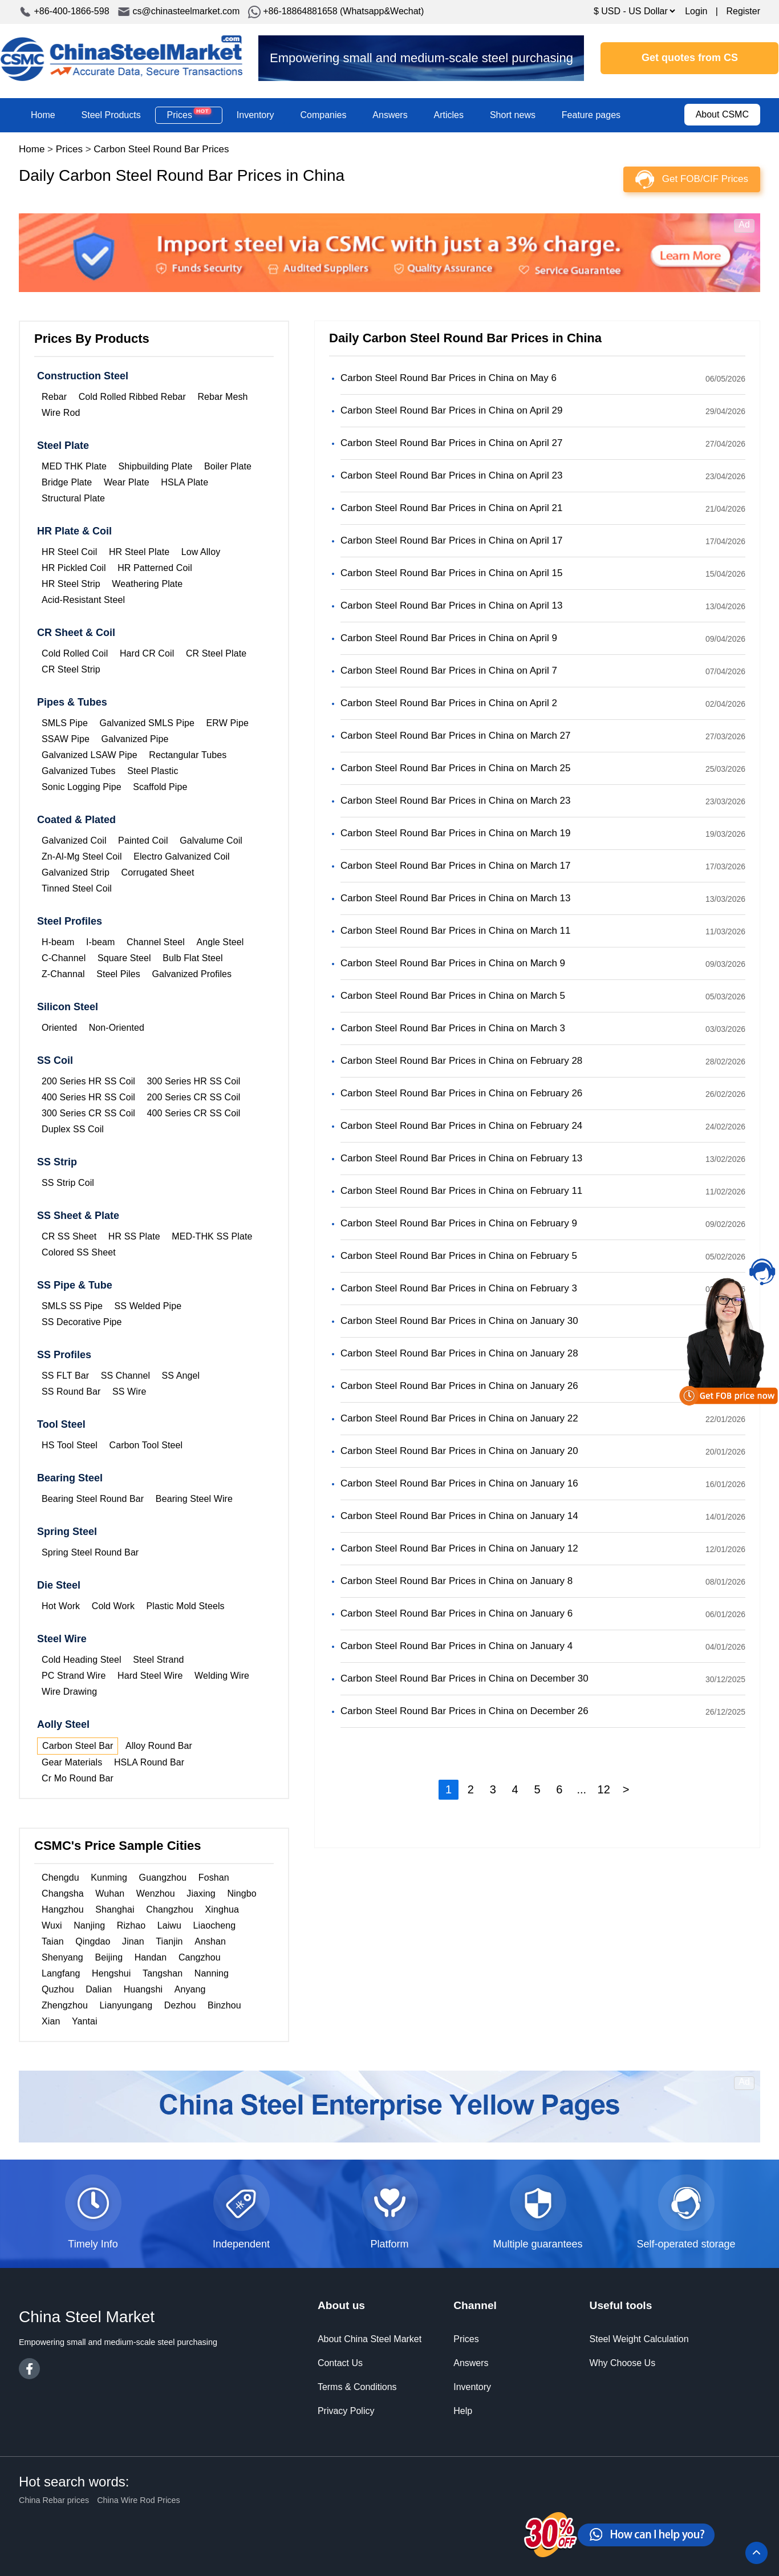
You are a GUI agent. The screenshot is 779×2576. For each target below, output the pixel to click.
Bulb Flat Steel (193, 958)
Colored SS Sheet (79, 1252)
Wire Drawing (69, 1691)
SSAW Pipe (66, 739)
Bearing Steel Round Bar (93, 1499)
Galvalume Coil (211, 840)
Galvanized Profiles (192, 974)
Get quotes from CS (690, 57)
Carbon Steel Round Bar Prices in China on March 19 (455, 833)
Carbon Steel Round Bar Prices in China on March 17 (455, 865)
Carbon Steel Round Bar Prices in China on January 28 (459, 1353)
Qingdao (92, 1941)
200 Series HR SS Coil (88, 1081)
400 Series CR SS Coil (194, 1113)
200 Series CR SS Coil (194, 1097)
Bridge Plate (67, 482)
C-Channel (64, 958)
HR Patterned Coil (154, 568)
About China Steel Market (369, 2339)
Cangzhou (199, 1957)
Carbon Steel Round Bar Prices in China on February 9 (458, 1223)
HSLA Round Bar (149, 1762)
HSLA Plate (184, 482)
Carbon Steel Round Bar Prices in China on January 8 (456, 1580)
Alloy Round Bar (158, 1746)
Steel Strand (158, 1659)
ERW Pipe (227, 723)
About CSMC (722, 114)
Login (696, 11)
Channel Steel (156, 942)
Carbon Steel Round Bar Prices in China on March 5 (452, 995)
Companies (323, 115)
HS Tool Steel (70, 1445)
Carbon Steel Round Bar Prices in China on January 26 (459, 1385)
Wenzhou (155, 1893)
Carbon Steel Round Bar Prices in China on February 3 (458, 1288)
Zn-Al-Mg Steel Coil (82, 856)
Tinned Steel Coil (77, 888)
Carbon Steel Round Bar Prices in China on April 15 (451, 573)
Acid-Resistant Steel (83, 600)
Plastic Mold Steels (186, 1606)
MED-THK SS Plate (212, 1236)
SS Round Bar (71, 1391)
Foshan (213, 1877)
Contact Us (340, 2363)
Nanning (211, 1973)
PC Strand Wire (74, 1675)
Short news (512, 115)
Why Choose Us (623, 2363)
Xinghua (222, 1909)
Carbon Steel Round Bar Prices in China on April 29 (451, 410)
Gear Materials (72, 1762)
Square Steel (124, 958)
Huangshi (143, 1989)
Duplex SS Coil (73, 1129)
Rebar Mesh (222, 397)
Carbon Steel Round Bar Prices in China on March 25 (455, 768)
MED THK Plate (74, 466)
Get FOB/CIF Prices (705, 178)
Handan (151, 1957)
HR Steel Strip (71, 584)
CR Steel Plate (216, 653)
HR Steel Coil (69, 552)
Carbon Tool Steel (146, 1445)
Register (743, 11)
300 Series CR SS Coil (88, 1113)
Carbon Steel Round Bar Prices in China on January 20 (459, 1450)
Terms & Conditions (357, 2387)
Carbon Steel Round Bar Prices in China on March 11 (455, 930)
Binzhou (224, 2005)
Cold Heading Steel (81, 1659)
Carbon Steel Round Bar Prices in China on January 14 (459, 1515)
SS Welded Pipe (148, 1306)
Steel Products (111, 115)
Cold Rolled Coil (75, 653)
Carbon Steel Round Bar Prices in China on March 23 (455, 800)
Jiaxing (201, 1893)
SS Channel (125, 1375)
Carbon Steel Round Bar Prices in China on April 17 (451, 540)
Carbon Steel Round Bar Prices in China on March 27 (455, 735)
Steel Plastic (152, 771)
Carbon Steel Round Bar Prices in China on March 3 (452, 1028)
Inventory (255, 115)
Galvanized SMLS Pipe (147, 723)
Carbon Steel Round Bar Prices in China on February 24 (461, 1125)
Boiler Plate (227, 466)
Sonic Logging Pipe (81, 787)
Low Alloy (201, 552)
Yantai (85, 2021)
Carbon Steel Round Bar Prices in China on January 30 (459, 1320)
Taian (53, 1941)
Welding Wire (221, 1675)
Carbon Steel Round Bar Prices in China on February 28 (461, 1060)
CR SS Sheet (69, 1236)
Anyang (190, 1989)
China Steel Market (121, 58)
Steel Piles (118, 974)
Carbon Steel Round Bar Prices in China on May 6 (448, 377)
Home (43, 115)
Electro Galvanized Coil (181, 856)
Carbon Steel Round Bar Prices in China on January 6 (456, 1613)
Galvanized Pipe (134, 739)
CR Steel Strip (71, 669)
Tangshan (162, 1973)
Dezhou (180, 2005)
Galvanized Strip (75, 872)
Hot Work (61, 1606)
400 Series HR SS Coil (88, 1097)
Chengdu (60, 1877)
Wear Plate (126, 482)
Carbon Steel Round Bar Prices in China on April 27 (451, 443)
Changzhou (169, 1909)
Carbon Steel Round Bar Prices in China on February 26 (461, 1093)
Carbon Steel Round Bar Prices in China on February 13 (461, 1158)
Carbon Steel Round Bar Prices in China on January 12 (459, 1548)
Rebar (54, 397)
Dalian (99, 1989)
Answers (389, 115)
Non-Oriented (116, 1027)
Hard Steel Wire (149, 1675)
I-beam (100, 942)
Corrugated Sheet (157, 872)
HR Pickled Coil (74, 568)
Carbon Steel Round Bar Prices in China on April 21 (451, 508)
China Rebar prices (54, 2500)
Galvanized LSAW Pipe (89, 755)
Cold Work (113, 1606)
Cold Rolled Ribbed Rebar (132, 397)
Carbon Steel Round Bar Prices (161, 149)
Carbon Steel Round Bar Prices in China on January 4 (456, 1646)
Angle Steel (220, 942)
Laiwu (169, 1925)
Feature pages (591, 115)
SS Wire (129, 1391)
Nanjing (89, 1925)
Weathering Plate (147, 584)
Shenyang (62, 1957)
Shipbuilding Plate (155, 466)
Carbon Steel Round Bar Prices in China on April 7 (448, 670)
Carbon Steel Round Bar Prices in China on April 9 (448, 638)
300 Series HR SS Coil (194, 1081)
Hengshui (111, 1973)
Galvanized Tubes (79, 771)
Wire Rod (61, 413)
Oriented (59, 1027)
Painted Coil (143, 840)
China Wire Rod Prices (138, 2500)
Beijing (109, 1957)
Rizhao (131, 1925)
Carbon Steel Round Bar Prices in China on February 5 (458, 1255)
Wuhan (109, 1893)
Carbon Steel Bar (77, 1746)
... (581, 1789)
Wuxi (52, 1925)
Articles (449, 115)
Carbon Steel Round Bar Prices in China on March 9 (452, 963)
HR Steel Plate (139, 552)
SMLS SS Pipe (72, 1306)
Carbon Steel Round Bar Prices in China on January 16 (459, 1483)
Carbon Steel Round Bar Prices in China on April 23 (451, 475)
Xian (51, 2021)
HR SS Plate (134, 1236)
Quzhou (58, 1989)
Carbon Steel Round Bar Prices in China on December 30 (464, 1678)
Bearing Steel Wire (194, 1499)
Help (462, 2411)
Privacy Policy (346, 2411)
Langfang (61, 1973)
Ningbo (241, 1893)
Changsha (63, 1893)
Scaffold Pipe (160, 787)
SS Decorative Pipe (82, 1322)
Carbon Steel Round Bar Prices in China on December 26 (464, 1711)
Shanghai (114, 1909)
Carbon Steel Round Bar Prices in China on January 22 (459, 1418)
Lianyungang (126, 2005)
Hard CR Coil (147, 653)
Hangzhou (63, 1909)
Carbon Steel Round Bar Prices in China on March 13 (455, 898)
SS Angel (181, 1375)
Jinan (133, 1941)
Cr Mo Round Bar (77, 1778)
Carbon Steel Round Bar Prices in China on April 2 (448, 703)
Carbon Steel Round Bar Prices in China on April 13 (451, 605)
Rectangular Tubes (187, 755)
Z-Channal (63, 974)
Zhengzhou (65, 2005)
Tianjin (169, 1941)
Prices (188, 115)
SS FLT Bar (65, 1375)
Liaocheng (214, 1925)
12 (604, 1789)
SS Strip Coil (68, 1183)
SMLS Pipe (65, 723)
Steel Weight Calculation (639, 2339)
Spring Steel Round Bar (90, 1552)
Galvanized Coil (74, 840)
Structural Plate (73, 498)
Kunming (109, 1877)
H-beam (58, 942)
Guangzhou (163, 1877)
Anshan (210, 1941)
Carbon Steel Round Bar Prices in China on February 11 (461, 1190)
